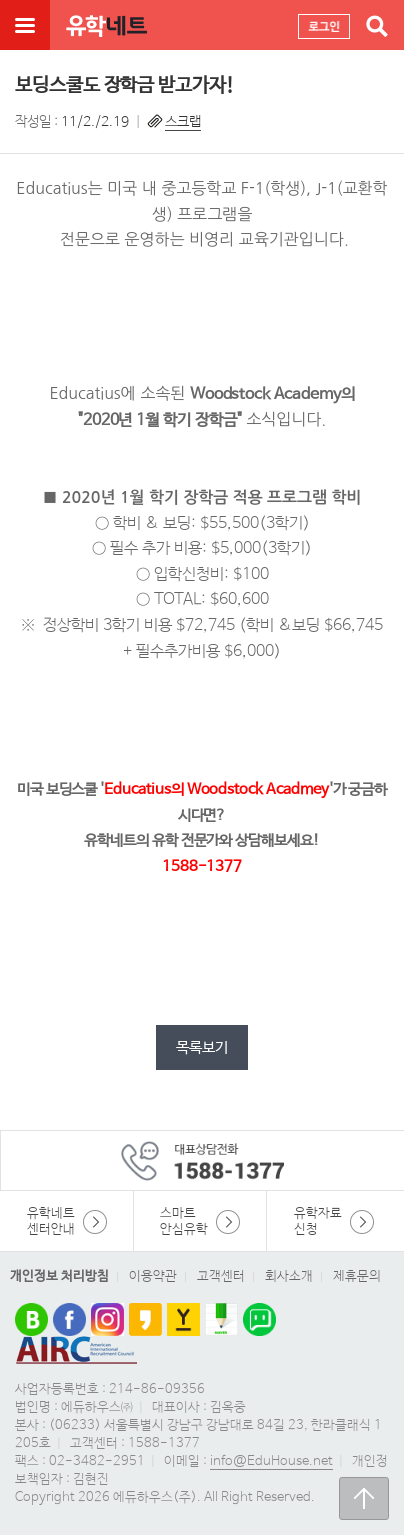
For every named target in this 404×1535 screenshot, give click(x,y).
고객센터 (221, 1276)
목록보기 (202, 1047)
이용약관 (153, 1276)
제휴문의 (357, 1276)
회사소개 (289, 1276)
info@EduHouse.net (271, 1461)
